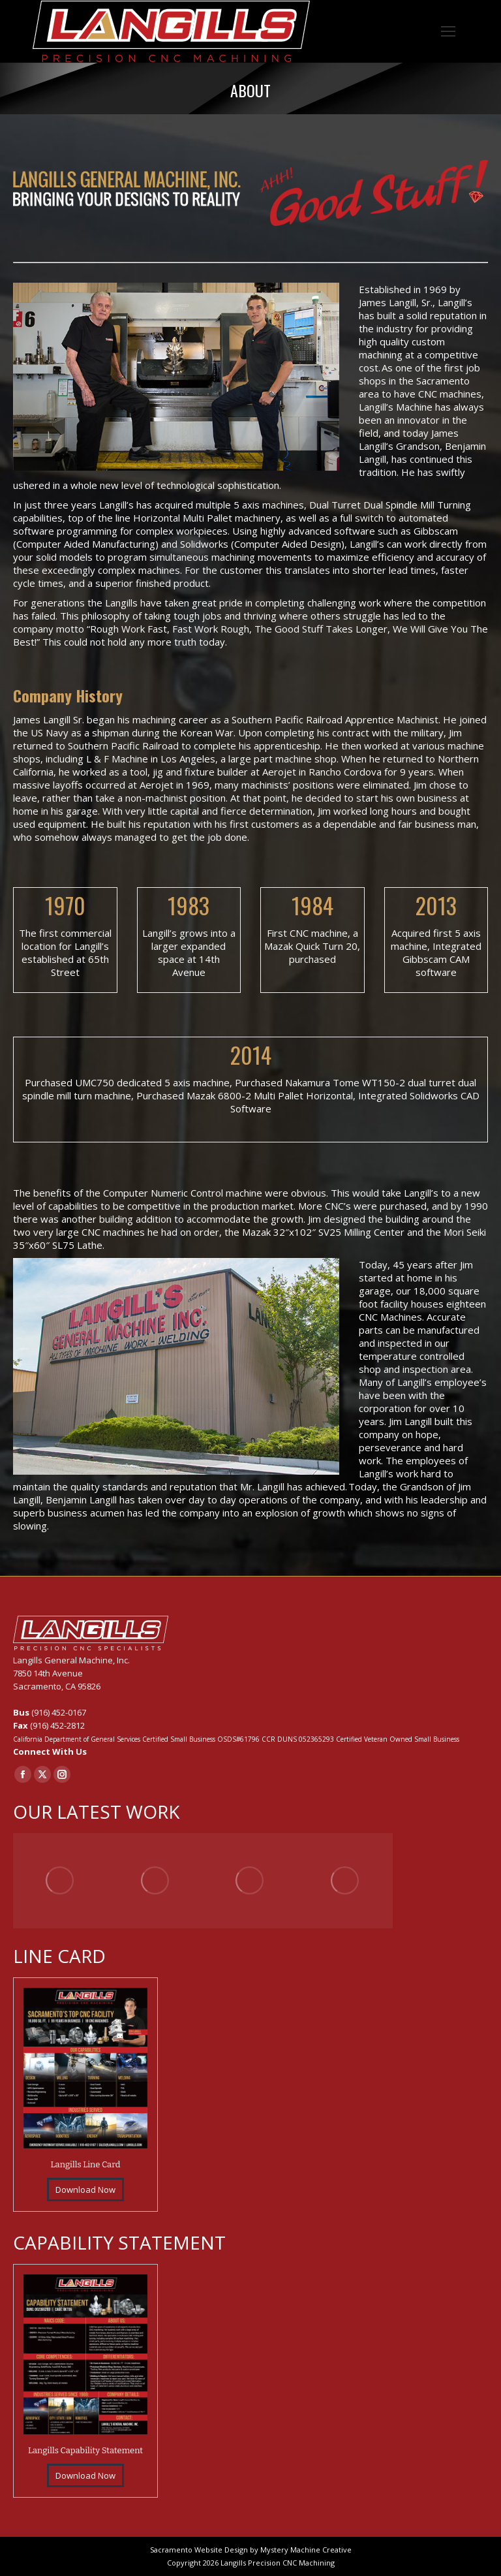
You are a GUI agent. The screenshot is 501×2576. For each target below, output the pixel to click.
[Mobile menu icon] (448, 31)
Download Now (85, 2189)
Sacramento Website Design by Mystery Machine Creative (251, 2549)
